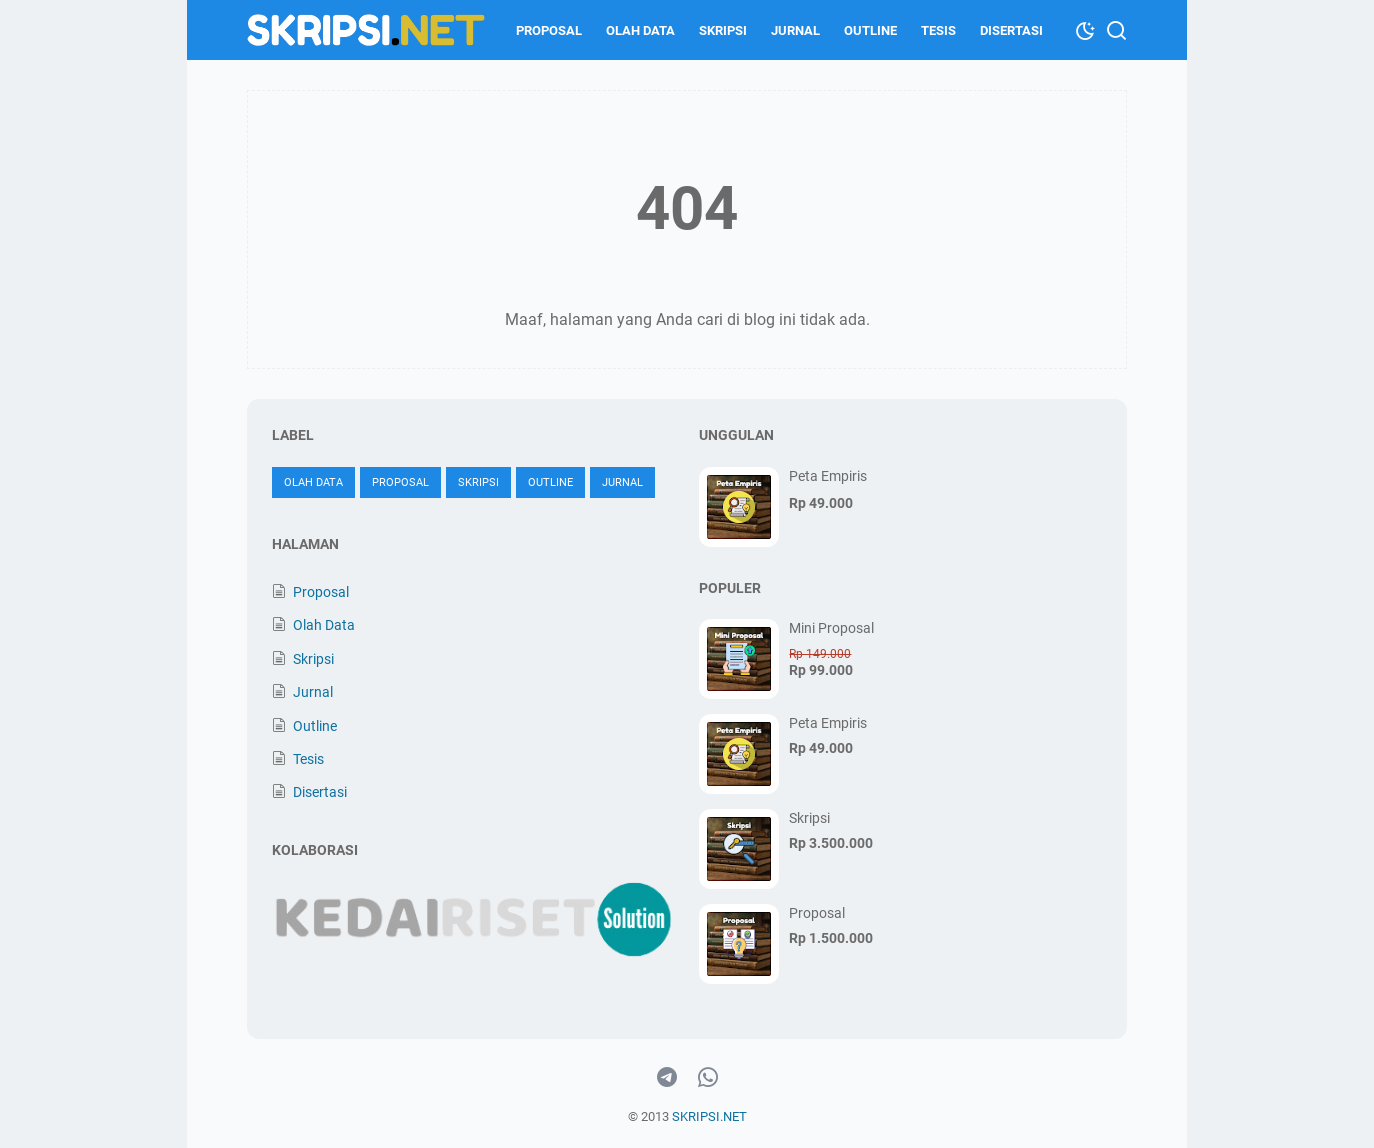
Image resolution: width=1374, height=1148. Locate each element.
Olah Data (640, 30)
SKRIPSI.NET (709, 1116)
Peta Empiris (828, 476)
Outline (870, 30)
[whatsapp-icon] (708, 1078)
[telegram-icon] (667, 1078)
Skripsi (723, 30)
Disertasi (1011, 30)
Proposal (549, 30)
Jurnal (795, 30)
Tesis (938, 30)
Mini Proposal (831, 628)
